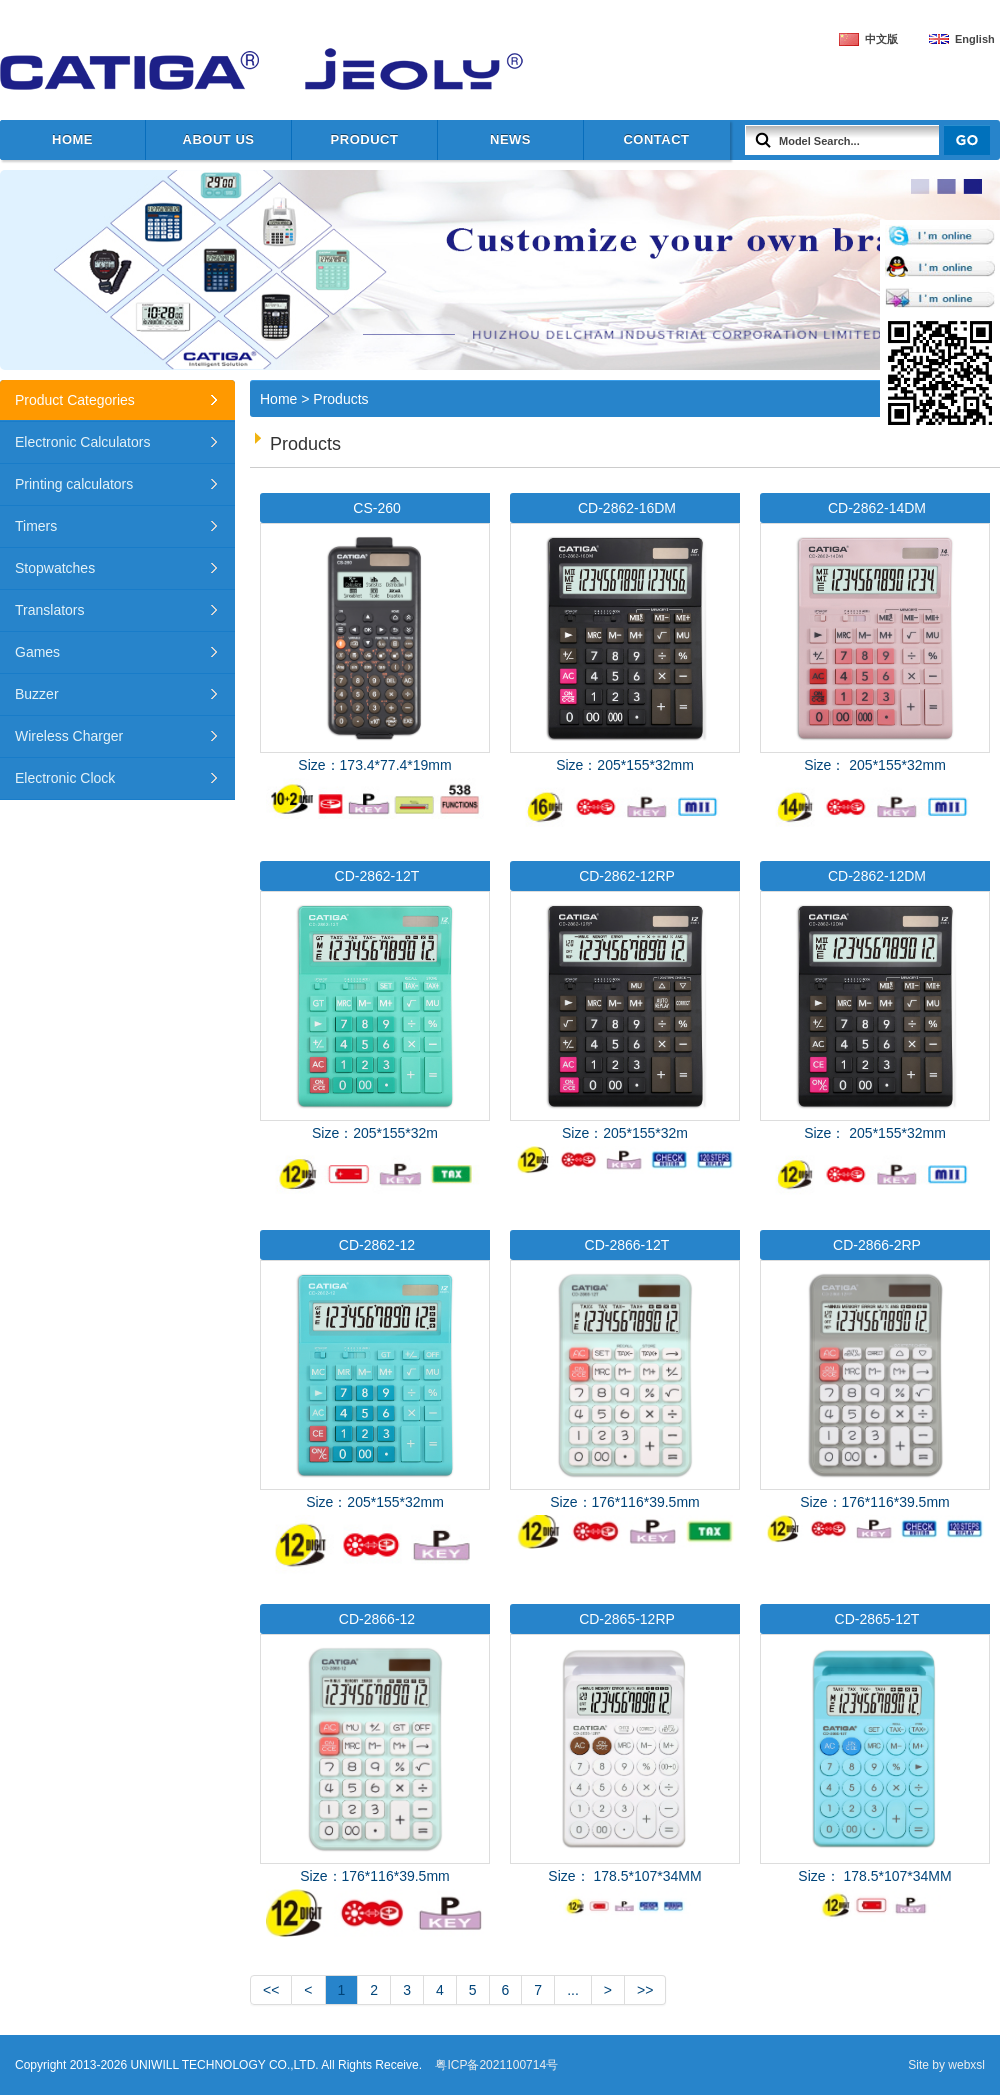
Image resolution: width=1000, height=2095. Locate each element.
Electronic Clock (65, 778)
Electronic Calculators (82, 442)
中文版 (881, 39)
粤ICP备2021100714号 (496, 2065)
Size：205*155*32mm (625, 663)
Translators (50, 610)
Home (72, 139)
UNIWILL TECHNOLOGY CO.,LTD (250, 70)
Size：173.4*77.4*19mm (375, 656)
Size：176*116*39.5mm (625, 1389)
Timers (36, 526)
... (573, 1990)
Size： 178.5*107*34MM (625, 1763)
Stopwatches (55, 568)
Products (340, 399)
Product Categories (75, 400)
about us (219, 139)
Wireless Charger (69, 736)
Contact (656, 139)
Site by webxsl (946, 2065)
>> (645, 1990)
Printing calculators (74, 484)
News (510, 139)
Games (37, 652)
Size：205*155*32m (375, 1032)
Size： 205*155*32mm (875, 663)
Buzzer (37, 694)
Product (365, 139)
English (975, 39)
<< (271, 1990)
